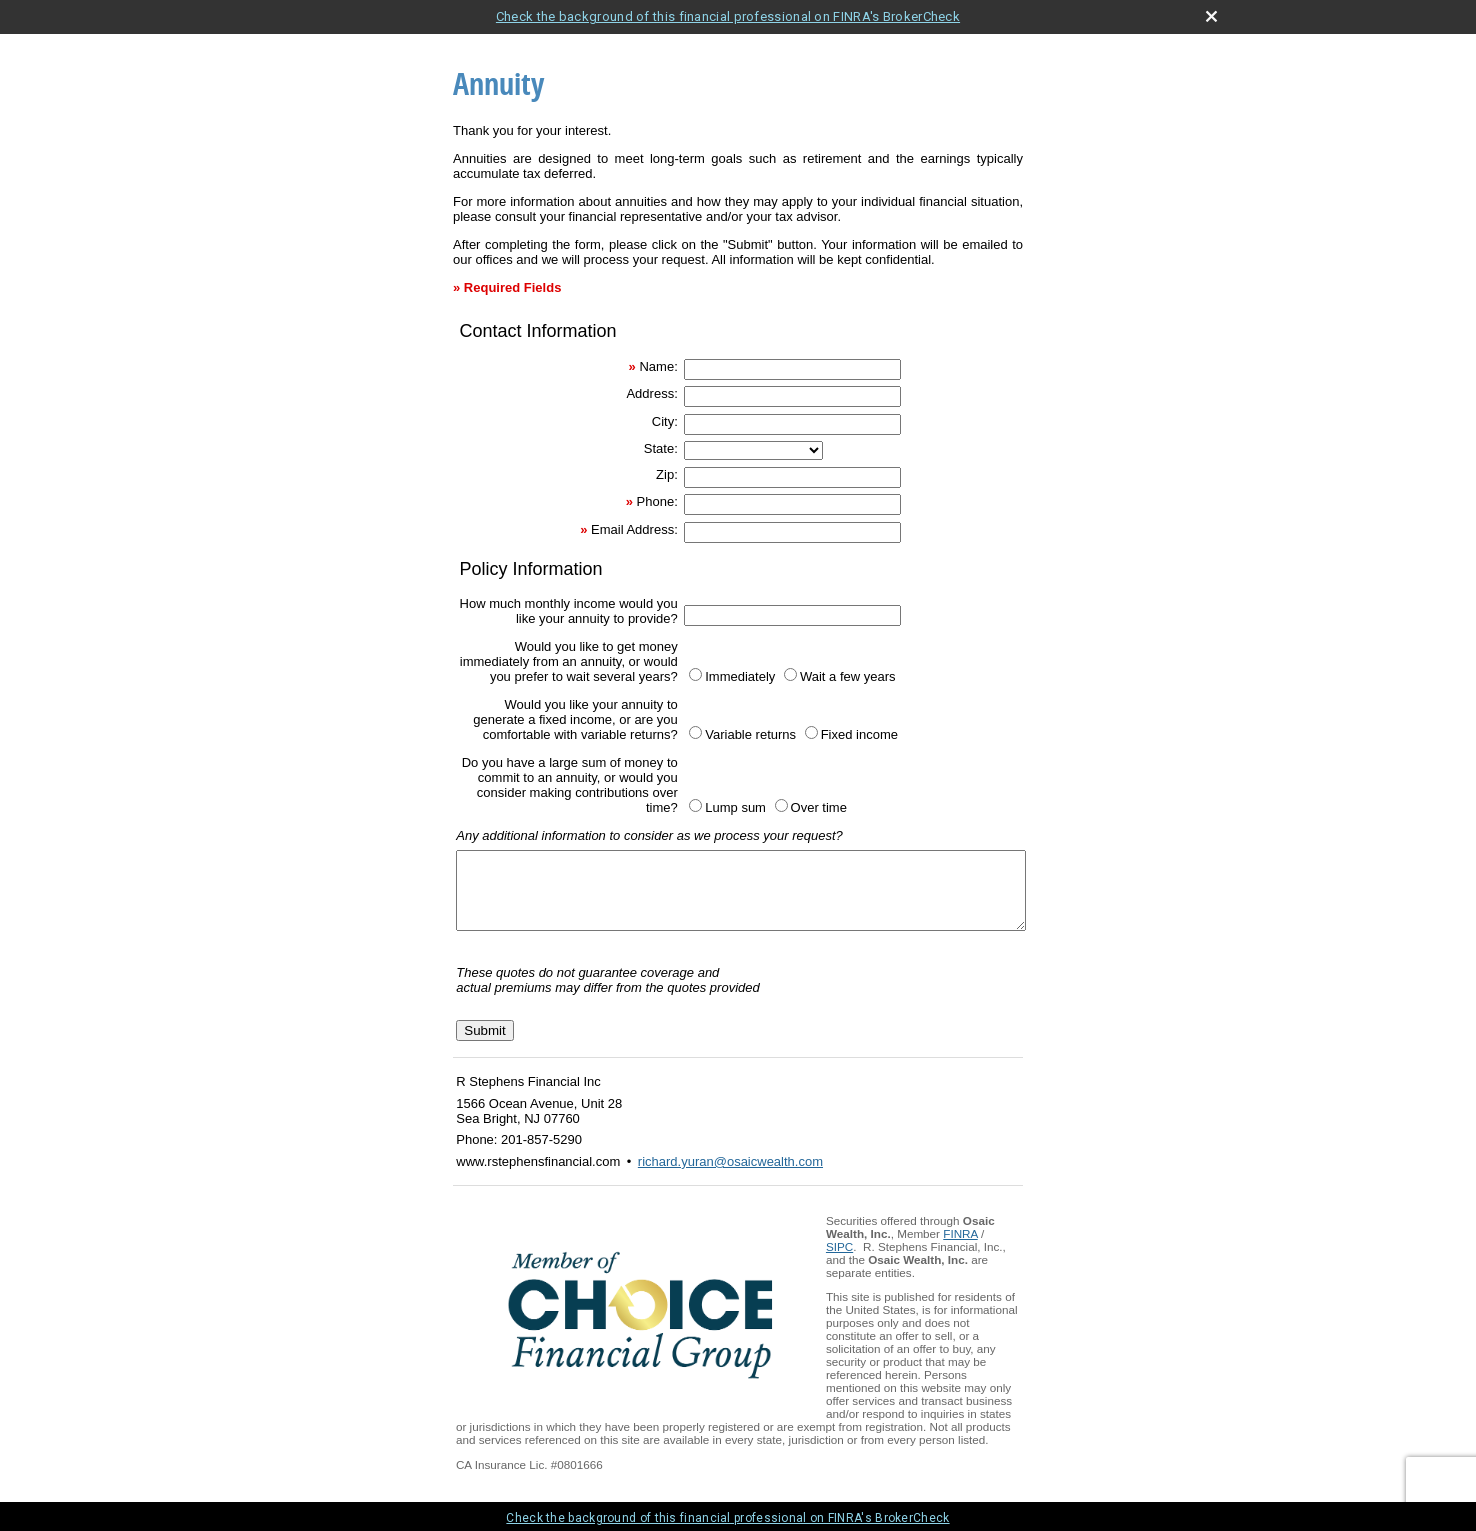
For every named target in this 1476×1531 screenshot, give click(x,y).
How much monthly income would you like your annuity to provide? (569, 611)
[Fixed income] (811, 732)
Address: (651, 393)
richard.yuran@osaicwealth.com (730, 1176)
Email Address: (634, 529)
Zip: (667, 474)
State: (661, 448)
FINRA (960, 1248)
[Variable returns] (695, 732)
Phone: (657, 501)
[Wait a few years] (790, 674)
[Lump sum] (695, 805)
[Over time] (781, 805)
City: (665, 421)
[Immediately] (695, 674)
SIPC (839, 1261)
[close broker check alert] (1211, 16)
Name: (658, 366)
